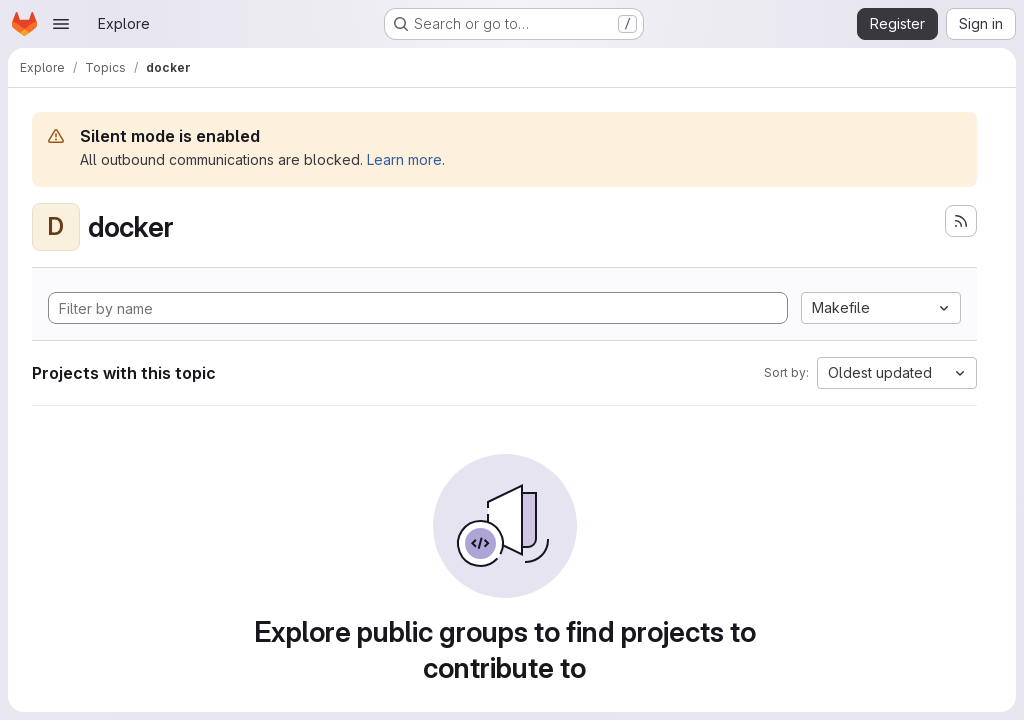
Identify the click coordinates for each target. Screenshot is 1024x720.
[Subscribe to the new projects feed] (961, 221)
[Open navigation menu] (61, 24)
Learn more (404, 159)
